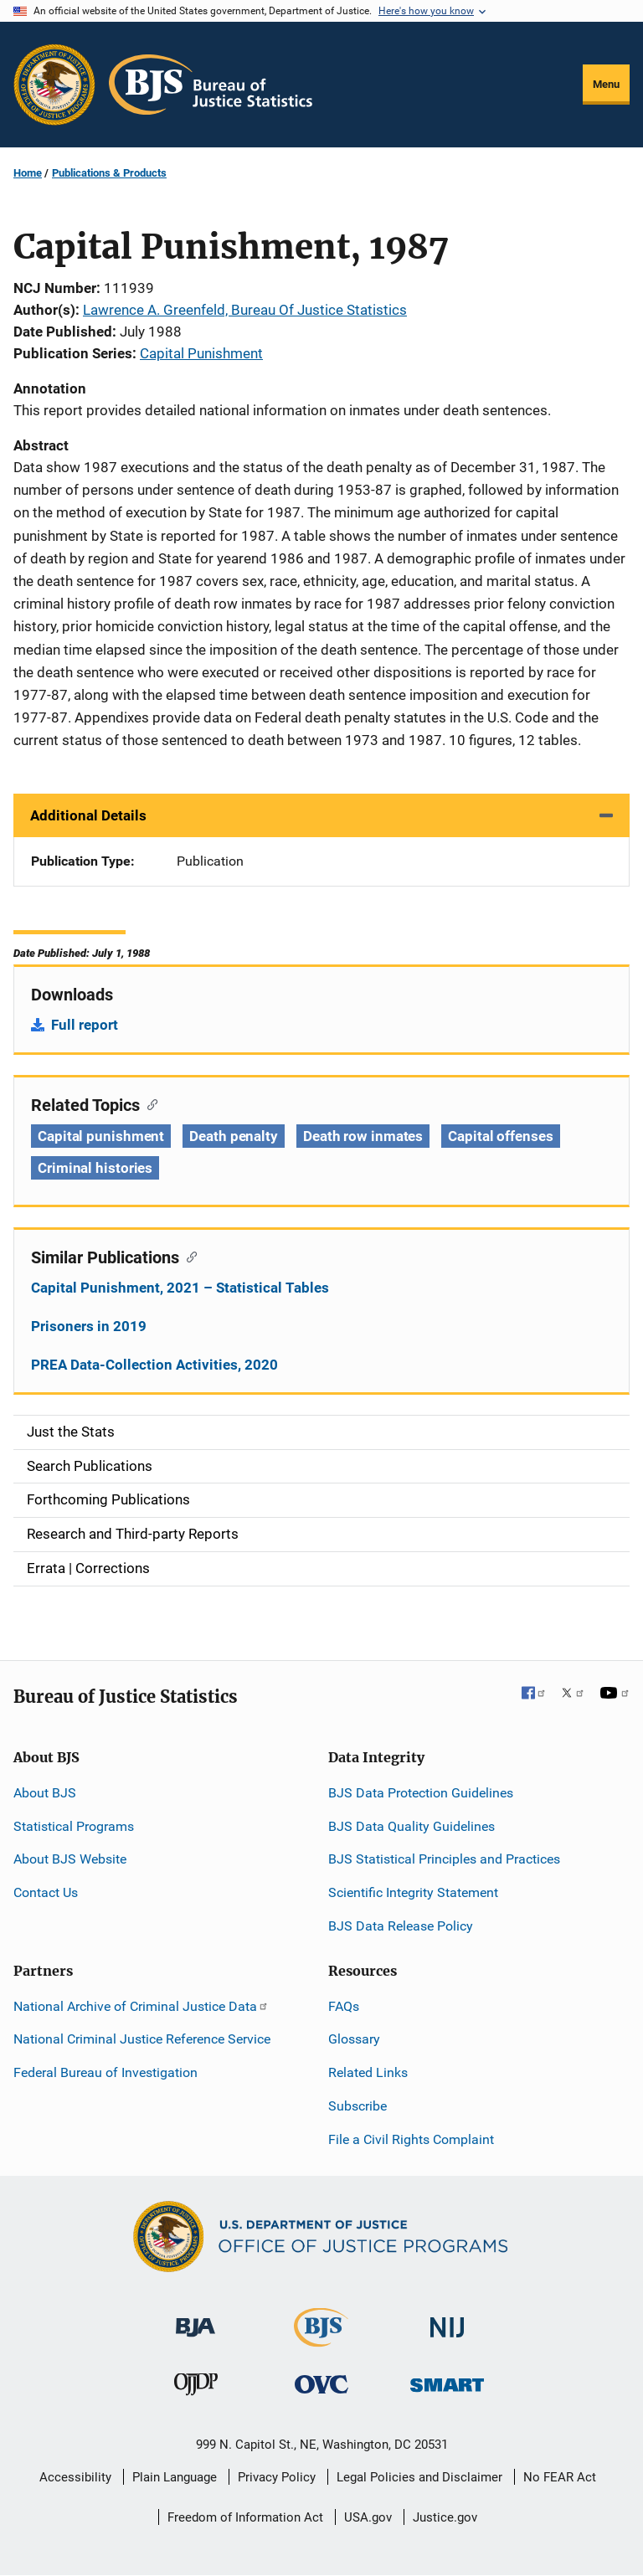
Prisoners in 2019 (89, 1326)
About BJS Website (69, 1859)
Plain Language (174, 2477)
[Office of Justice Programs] (54, 85)
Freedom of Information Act (245, 2517)
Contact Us (45, 1892)
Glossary (354, 2039)
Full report (84, 1024)
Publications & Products (109, 173)
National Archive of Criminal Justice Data (141, 2006)
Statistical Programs (73, 1826)
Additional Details (88, 815)
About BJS (44, 1793)
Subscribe (357, 2106)
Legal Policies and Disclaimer (419, 2477)
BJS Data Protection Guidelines (420, 1793)
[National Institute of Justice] (447, 2319)
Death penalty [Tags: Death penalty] (233, 1136)
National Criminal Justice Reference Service (141, 2039)
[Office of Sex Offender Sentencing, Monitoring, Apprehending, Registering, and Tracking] (447, 2380)
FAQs (343, 2006)
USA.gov (368, 2517)
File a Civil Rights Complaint (411, 2139)
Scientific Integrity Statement (413, 1892)
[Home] (210, 84)
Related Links (368, 2072)
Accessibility (75, 2477)
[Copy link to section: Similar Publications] (188, 1255)
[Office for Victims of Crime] (321, 2384)
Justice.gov (445, 2517)
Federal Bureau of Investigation (105, 2072)
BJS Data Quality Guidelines (411, 1826)
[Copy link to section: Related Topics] (148, 1103)
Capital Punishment (201, 353)
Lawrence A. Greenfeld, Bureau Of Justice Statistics (245, 309)
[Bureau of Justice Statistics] (321, 2339)
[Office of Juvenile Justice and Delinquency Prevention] (196, 2388)
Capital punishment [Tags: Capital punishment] (101, 1136)
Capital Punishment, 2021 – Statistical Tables (180, 1287)
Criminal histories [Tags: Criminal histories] (95, 1167)
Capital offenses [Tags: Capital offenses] (500, 1136)
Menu (606, 84)
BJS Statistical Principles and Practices (444, 1859)
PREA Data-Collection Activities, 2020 (154, 1364)
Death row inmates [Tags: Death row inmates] (363, 1136)
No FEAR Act (559, 2477)
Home (27, 173)
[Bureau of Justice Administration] (195, 2319)
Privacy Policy (277, 2477)
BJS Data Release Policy (400, 1926)
